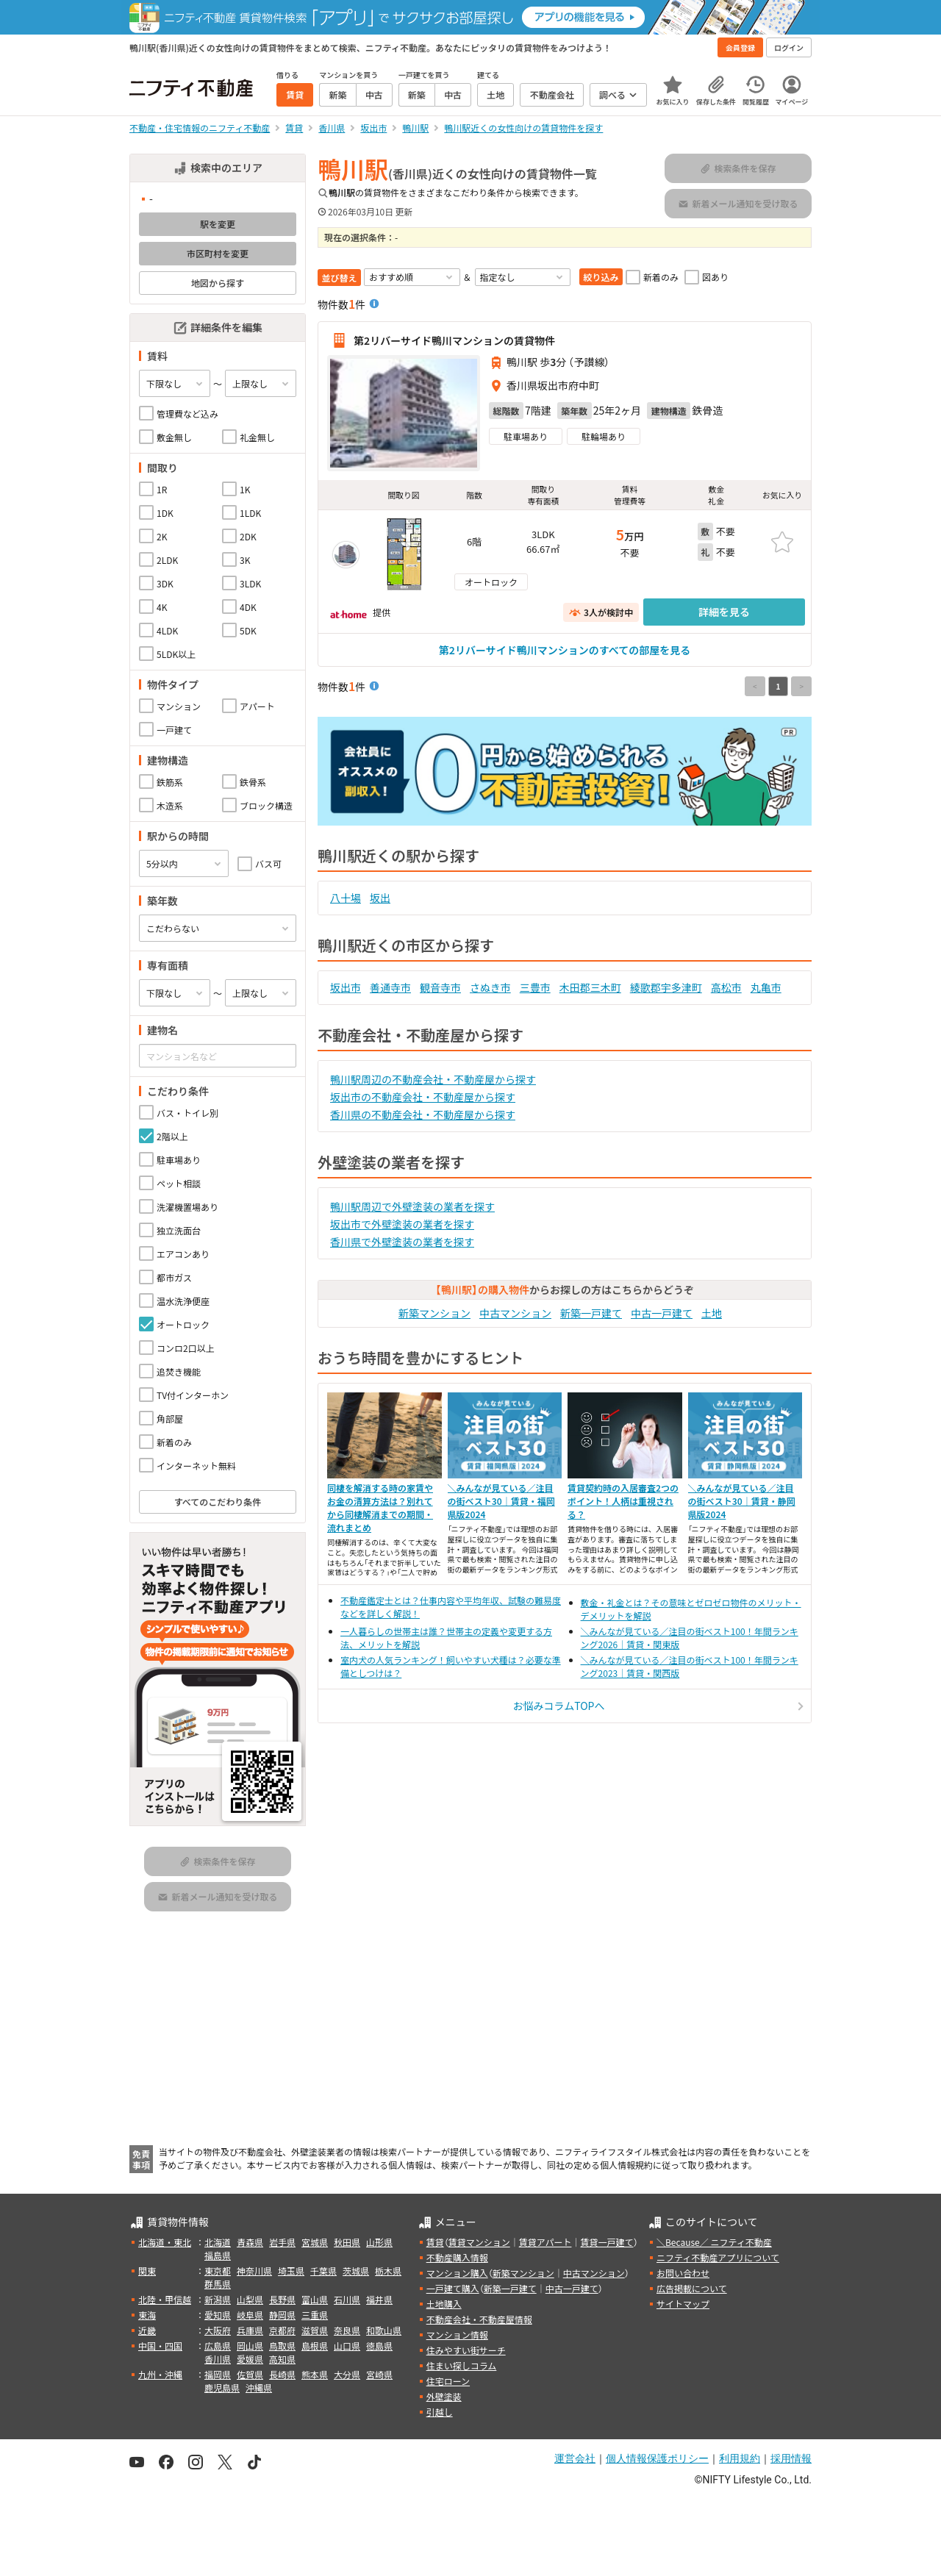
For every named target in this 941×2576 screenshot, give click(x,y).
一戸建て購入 (452, 2288)
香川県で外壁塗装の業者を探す (402, 1241)
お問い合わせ (682, 2272)
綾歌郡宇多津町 (666, 987)
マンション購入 (457, 2272)
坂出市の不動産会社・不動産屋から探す (422, 1097)
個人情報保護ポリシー (657, 2458)
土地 (711, 1313)
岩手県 (282, 2242)
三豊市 (535, 987)
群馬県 (217, 2284)
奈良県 (347, 2330)
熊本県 (314, 2374)
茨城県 (356, 2270)
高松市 (726, 987)
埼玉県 (291, 2270)
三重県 (314, 2314)
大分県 (347, 2374)
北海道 (217, 2242)
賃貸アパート (545, 2242)
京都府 (282, 2330)
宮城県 (314, 2242)
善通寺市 (390, 987)
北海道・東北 (164, 2242)
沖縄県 (259, 2387)
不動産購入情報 (457, 2257)
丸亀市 (766, 987)
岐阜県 (250, 2314)
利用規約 (739, 2458)
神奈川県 (254, 2270)
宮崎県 (379, 2374)
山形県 (379, 2242)
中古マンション (515, 1313)
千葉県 (323, 2270)
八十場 (345, 897)
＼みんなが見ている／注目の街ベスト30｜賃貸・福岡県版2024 (501, 1500)
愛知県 (217, 2314)
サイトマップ (682, 2303)
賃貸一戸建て (606, 2242)
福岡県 (217, 2374)
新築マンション (434, 1313)
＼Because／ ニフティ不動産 (714, 2242)
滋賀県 (314, 2330)
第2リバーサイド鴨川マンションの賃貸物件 (454, 340)
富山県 (314, 2299)
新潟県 (217, 2299)
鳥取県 (282, 2345)
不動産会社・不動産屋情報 (479, 2319)
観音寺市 (440, 987)
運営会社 (574, 2458)
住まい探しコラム (461, 2365)
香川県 (217, 2359)
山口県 (347, 2345)
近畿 (147, 2330)
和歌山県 (383, 2330)
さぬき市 (490, 987)
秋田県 (347, 2242)
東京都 (217, 2270)
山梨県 (250, 2299)
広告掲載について (691, 2288)
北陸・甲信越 (164, 2299)
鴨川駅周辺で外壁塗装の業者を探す (412, 1206)
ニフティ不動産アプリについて (717, 2257)
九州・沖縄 (160, 2374)
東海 (147, 2314)
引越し (439, 2411)
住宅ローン (448, 2381)
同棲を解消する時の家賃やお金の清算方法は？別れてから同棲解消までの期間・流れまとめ (380, 1507)
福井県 (379, 2299)
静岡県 (282, 2314)
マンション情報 (457, 2334)
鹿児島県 (222, 2387)
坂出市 (345, 987)
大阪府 (217, 2330)
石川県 (347, 2299)
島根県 (314, 2345)
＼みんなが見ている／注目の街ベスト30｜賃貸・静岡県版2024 (741, 1500)
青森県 (250, 2242)
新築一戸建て (591, 1313)
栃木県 (388, 2270)
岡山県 (250, 2345)
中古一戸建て (662, 1313)
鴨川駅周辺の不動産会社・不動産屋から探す (433, 1079)
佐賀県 (250, 2374)
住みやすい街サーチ (466, 2350)
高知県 (282, 2359)
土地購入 (444, 2303)
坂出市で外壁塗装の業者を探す (402, 1224)
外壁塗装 (444, 2396)
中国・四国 (160, 2345)
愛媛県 (250, 2359)
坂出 (380, 897)
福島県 (217, 2255)
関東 (147, 2270)
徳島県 (379, 2345)
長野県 (282, 2299)
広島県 (217, 2345)
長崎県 (282, 2374)
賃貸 (435, 2242)
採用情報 (791, 2458)
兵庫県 (250, 2330)
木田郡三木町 (590, 987)
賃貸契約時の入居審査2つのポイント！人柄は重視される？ (623, 1500)
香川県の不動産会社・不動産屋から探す (422, 1114)
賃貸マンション (479, 2242)
